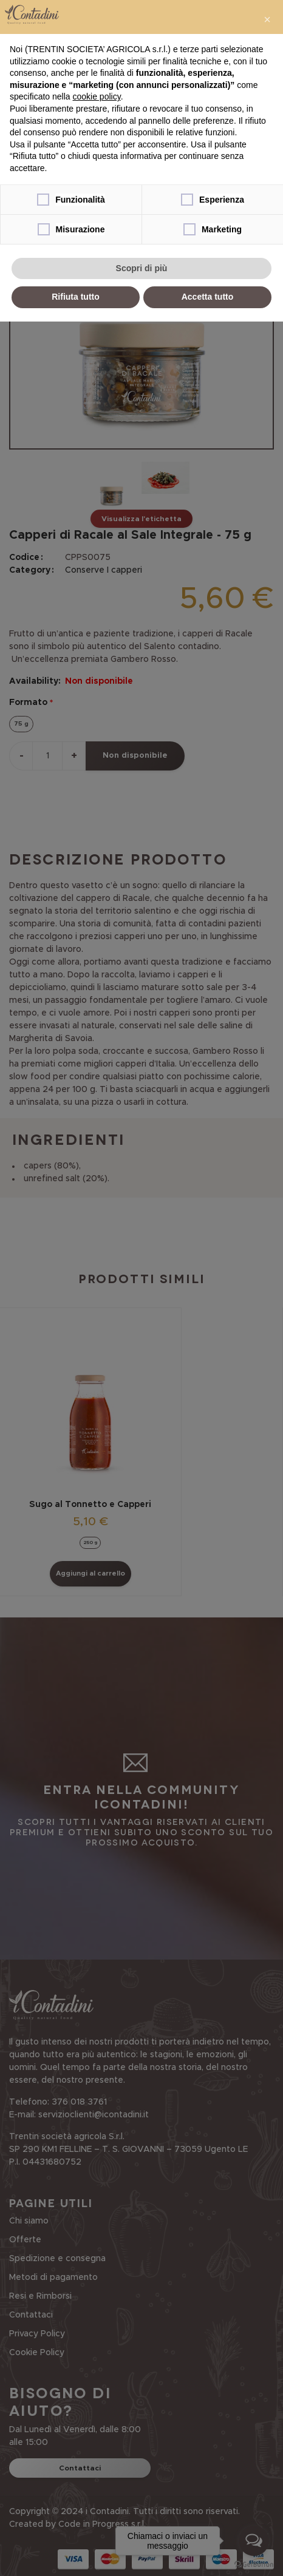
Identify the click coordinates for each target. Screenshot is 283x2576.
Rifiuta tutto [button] (76, 297)
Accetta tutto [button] (208, 297)
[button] (267, 19)
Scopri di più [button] (142, 268)
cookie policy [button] (97, 96)
